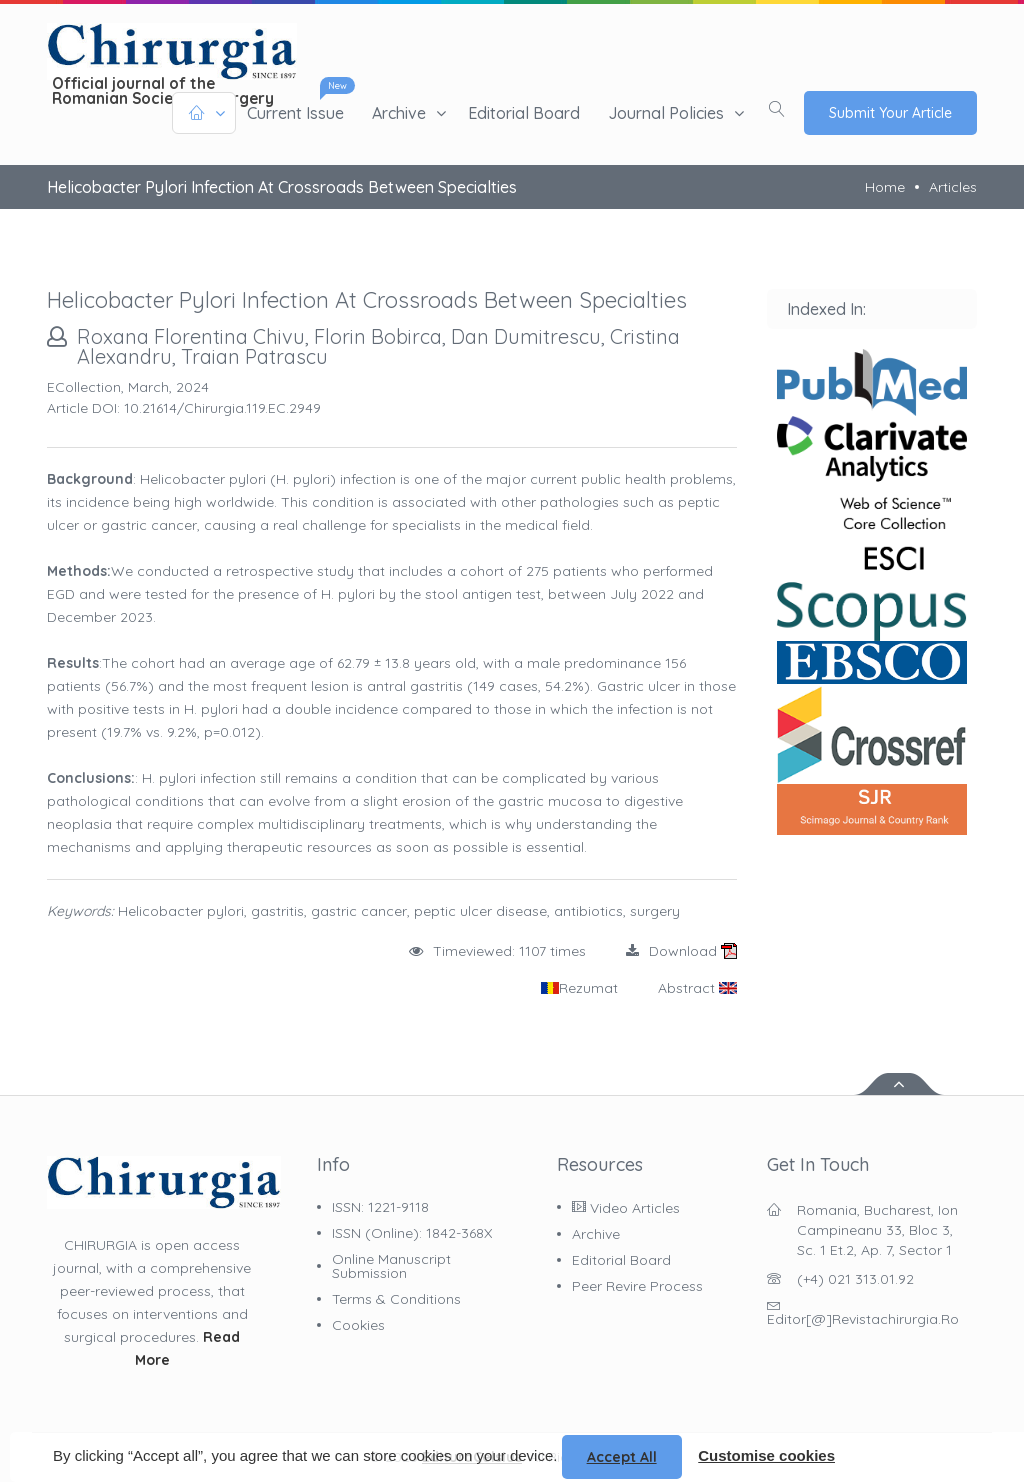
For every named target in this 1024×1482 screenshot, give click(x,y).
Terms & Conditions (396, 1299)
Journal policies (666, 113)
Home (885, 187)
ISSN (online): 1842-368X (412, 1233)
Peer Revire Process (637, 1286)
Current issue (295, 113)
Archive (399, 113)
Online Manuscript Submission (391, 1266)
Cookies (358, 1325)
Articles (953, 187)
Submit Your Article (890, 113)
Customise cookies (766, 1455)
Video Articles (626, 1207)
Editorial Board (524, 113)
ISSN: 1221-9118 (380, 1207)
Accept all (622, 1457)
